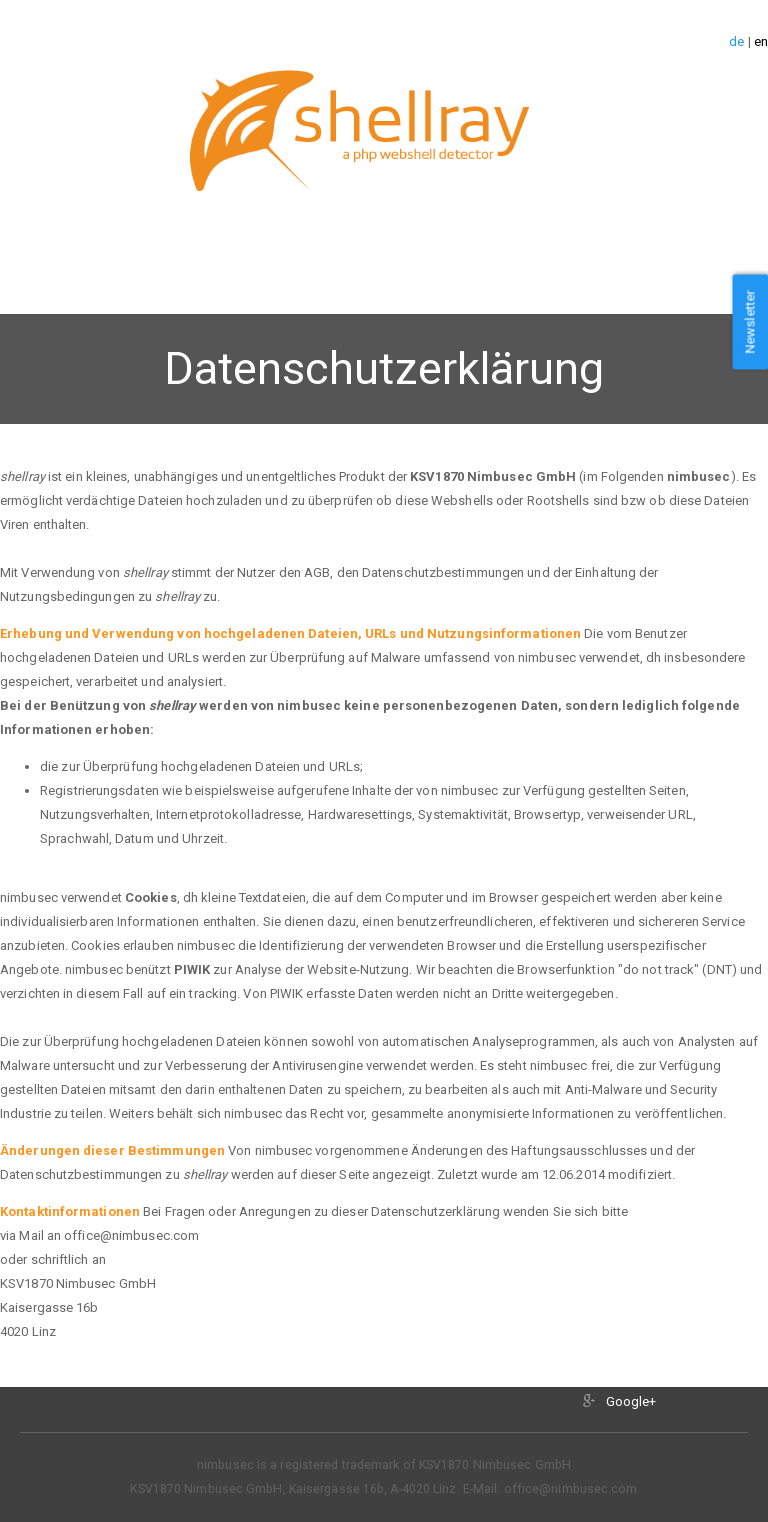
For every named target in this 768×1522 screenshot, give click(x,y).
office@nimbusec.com (571, 1489)
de (736, 41)
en (761, 41)
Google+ (631, 1401)
